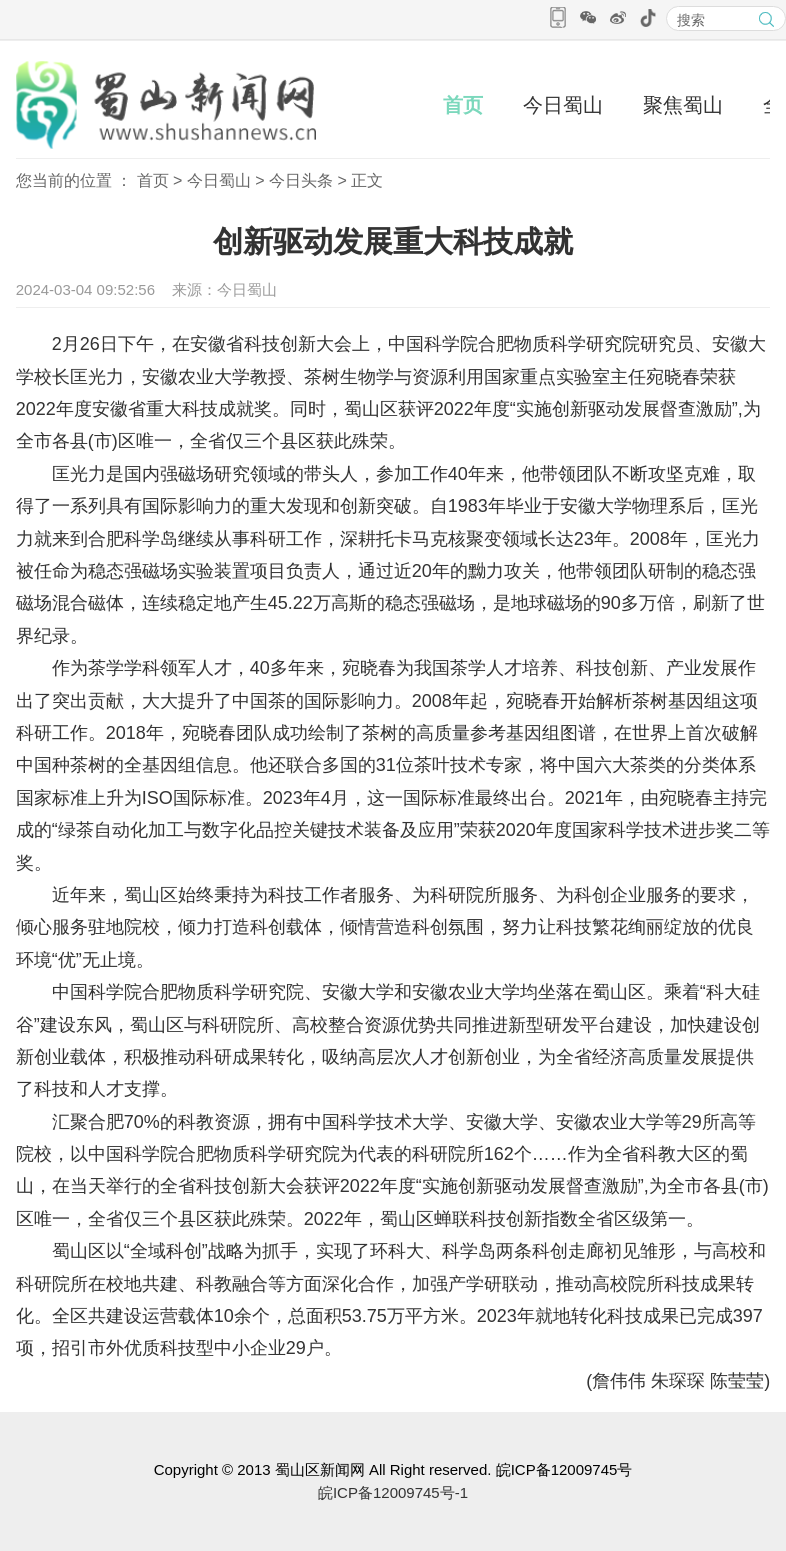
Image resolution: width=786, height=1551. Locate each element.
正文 (367, 180)
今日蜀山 (563, 105)
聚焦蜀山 (683, 105)
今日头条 (301, 180)
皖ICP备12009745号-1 (393, 1492)
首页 (463, 105)
